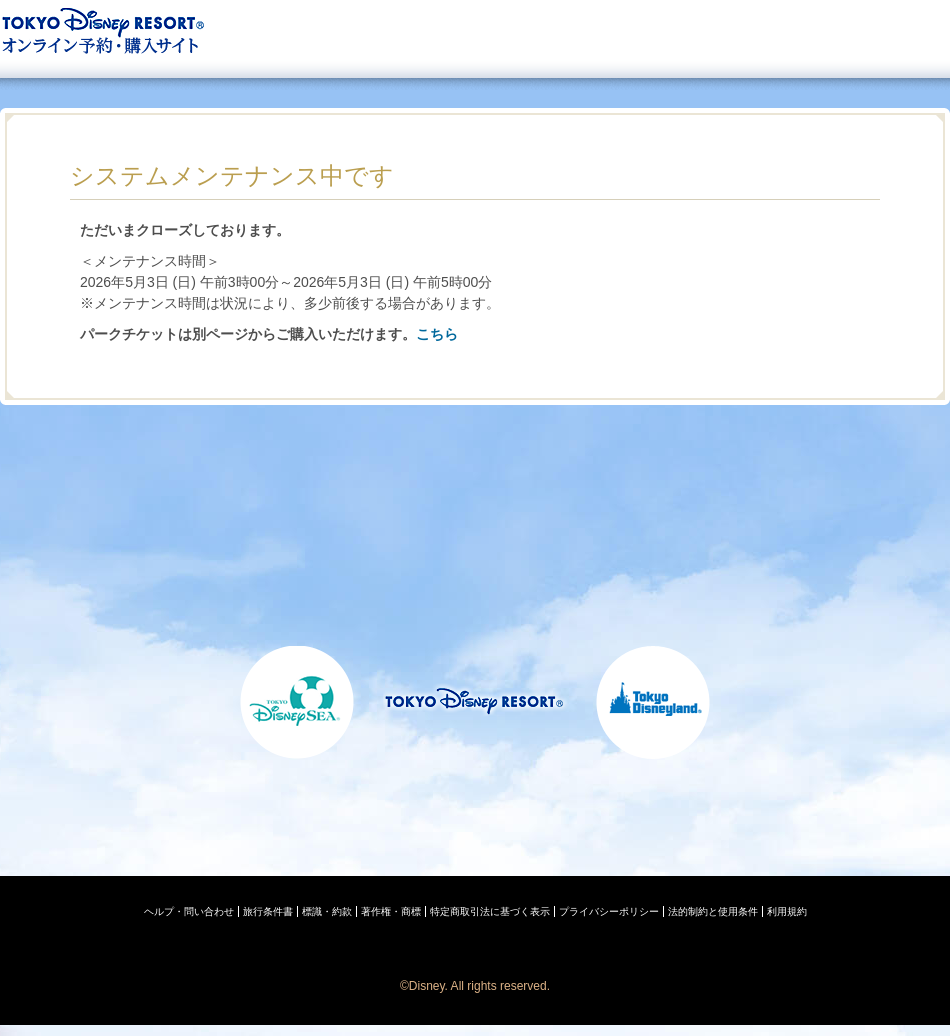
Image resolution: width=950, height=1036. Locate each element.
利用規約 (787, 911)
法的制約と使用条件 (713, 911)
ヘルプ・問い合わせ (189, 911)
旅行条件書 (268, 911)
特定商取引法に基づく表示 (490, 911)
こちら (437, 334)
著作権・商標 (391, 911)
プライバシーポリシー (609, 911)
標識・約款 (327, 911)
